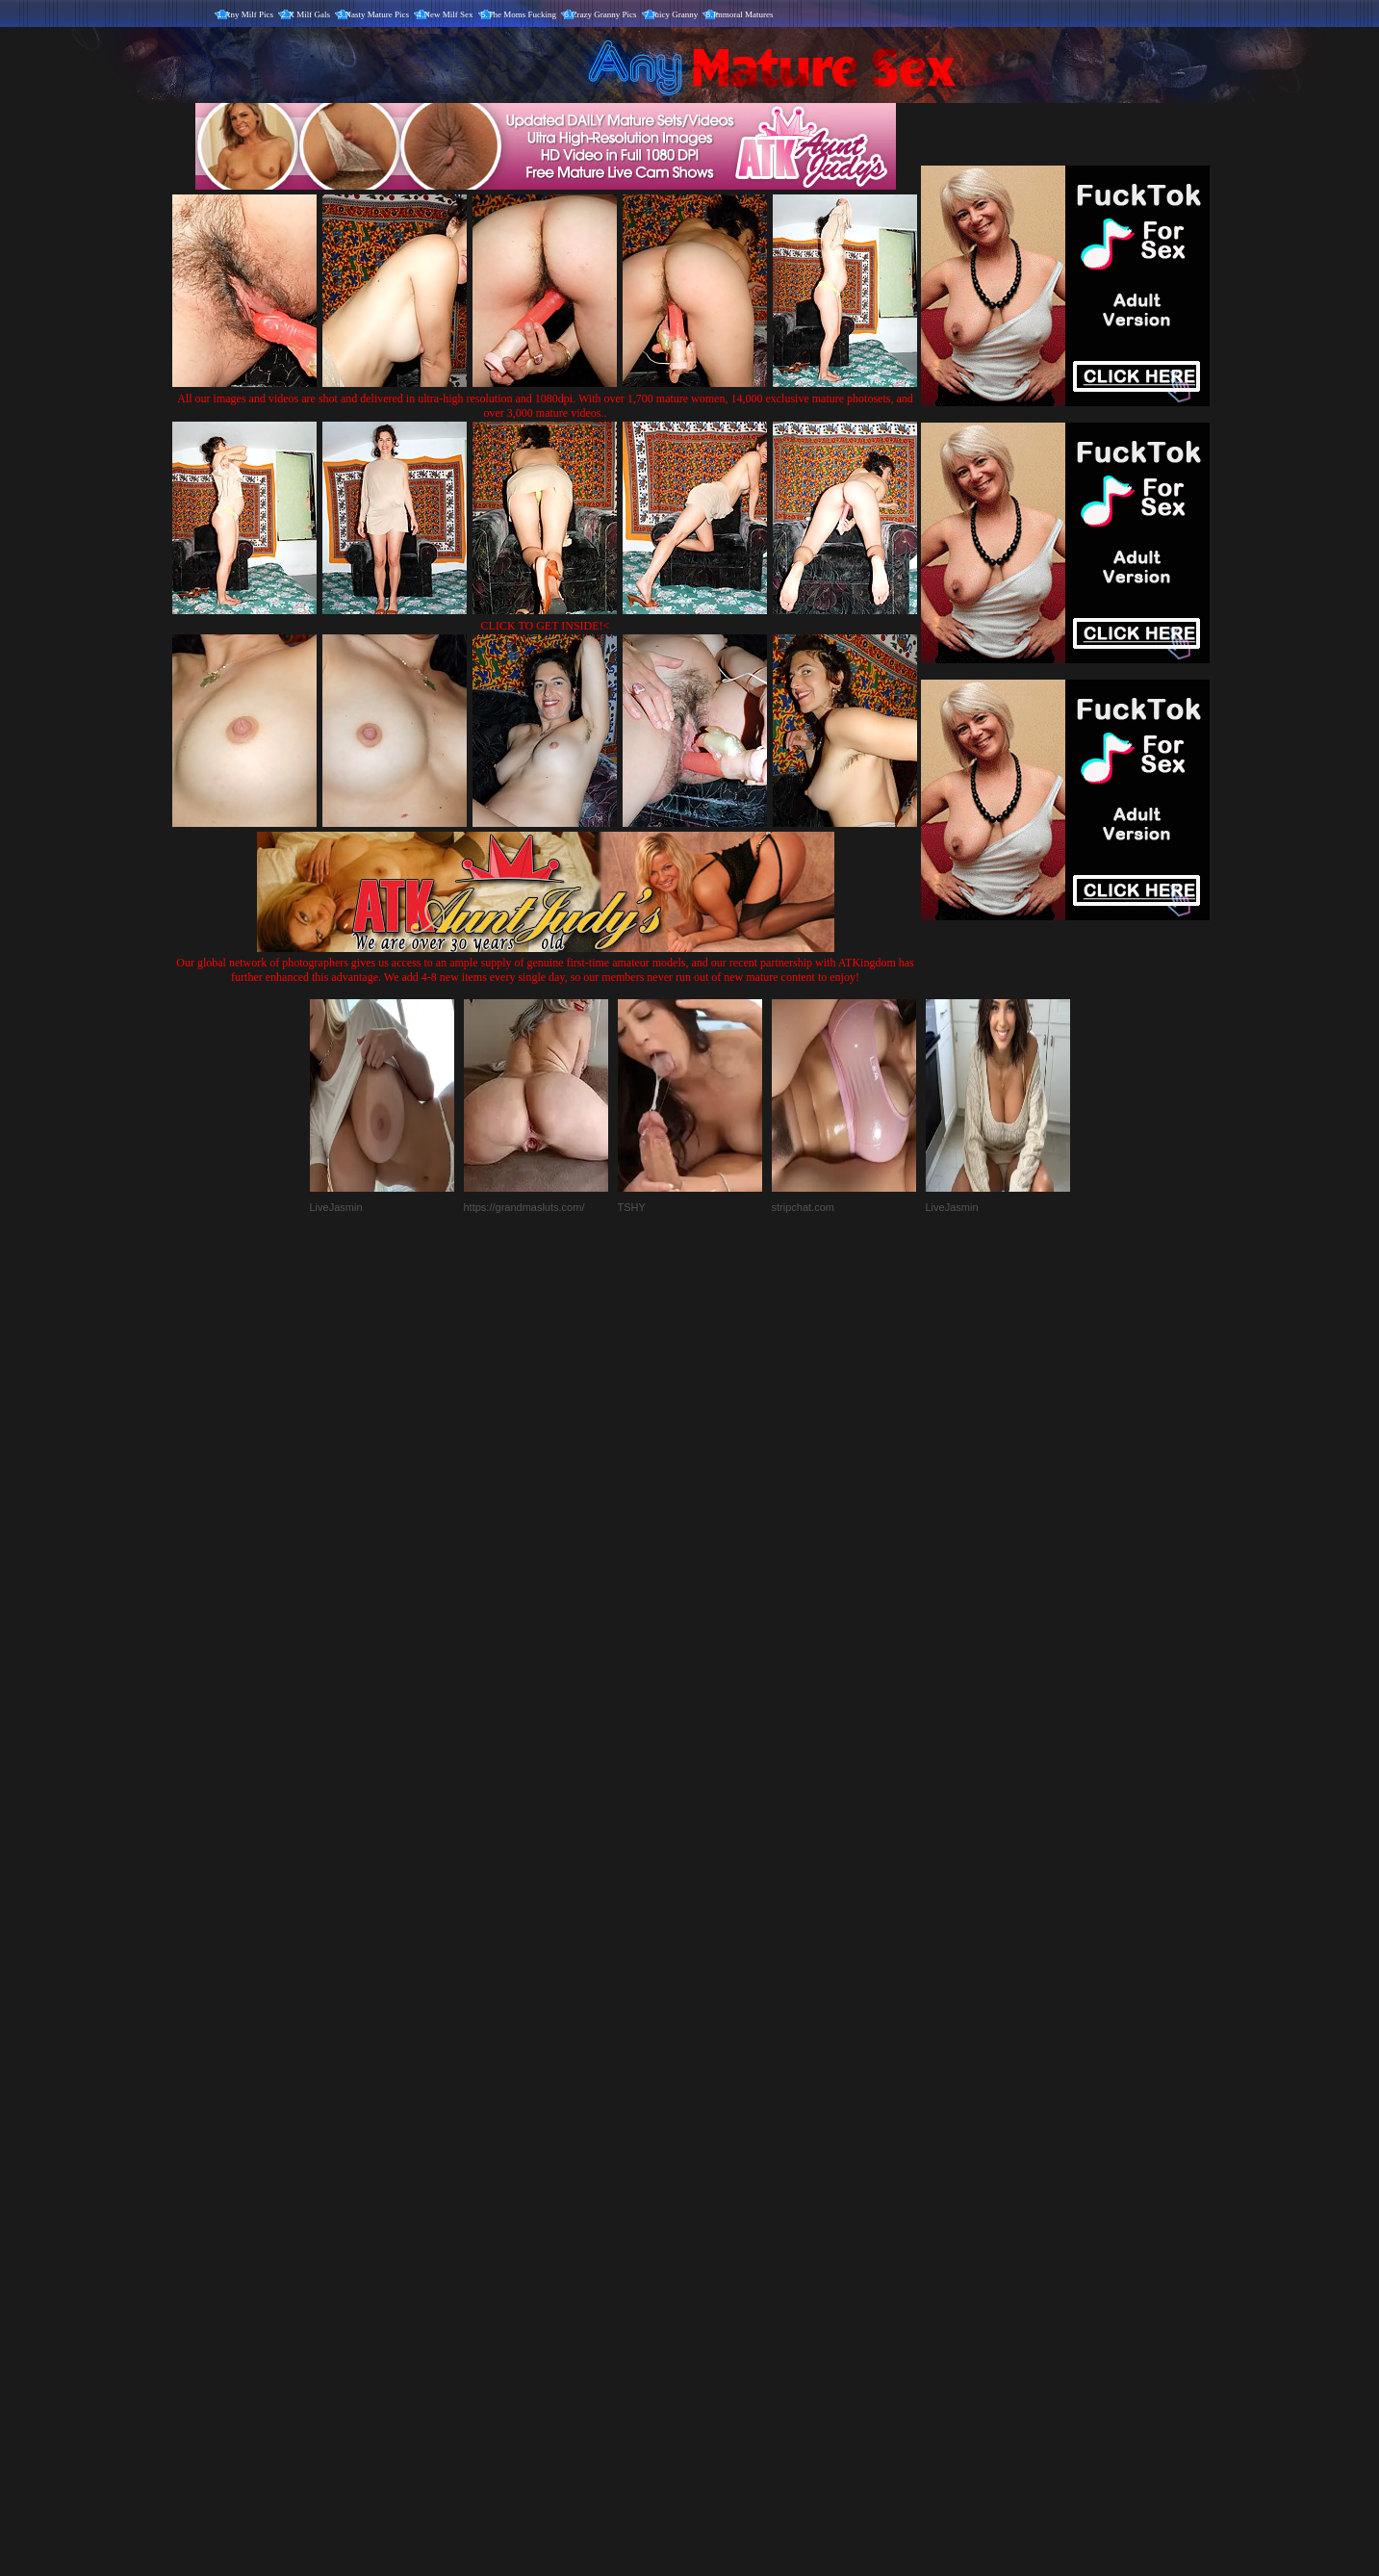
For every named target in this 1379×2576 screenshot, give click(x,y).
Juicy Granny (674, 14)
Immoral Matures (743, 14)
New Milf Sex (448, 14)
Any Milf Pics (248, 14)
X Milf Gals (310, 14)
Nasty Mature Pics (377, 14)
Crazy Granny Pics (604, 14)
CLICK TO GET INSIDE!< (545, 625)
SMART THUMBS (723, 2174)
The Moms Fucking (522, 14)
